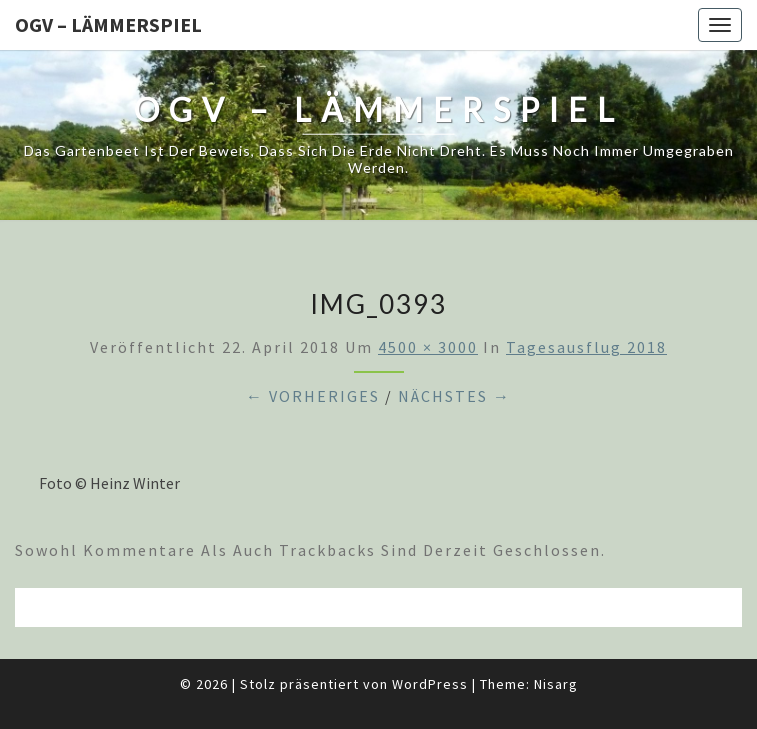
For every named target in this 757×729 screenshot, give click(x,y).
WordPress (430, 684)
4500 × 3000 (428, 347)
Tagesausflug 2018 (586, 347)
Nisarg (556, 684)
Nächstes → (454, 396)
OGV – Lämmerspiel (108, 24)
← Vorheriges (313, 396)
